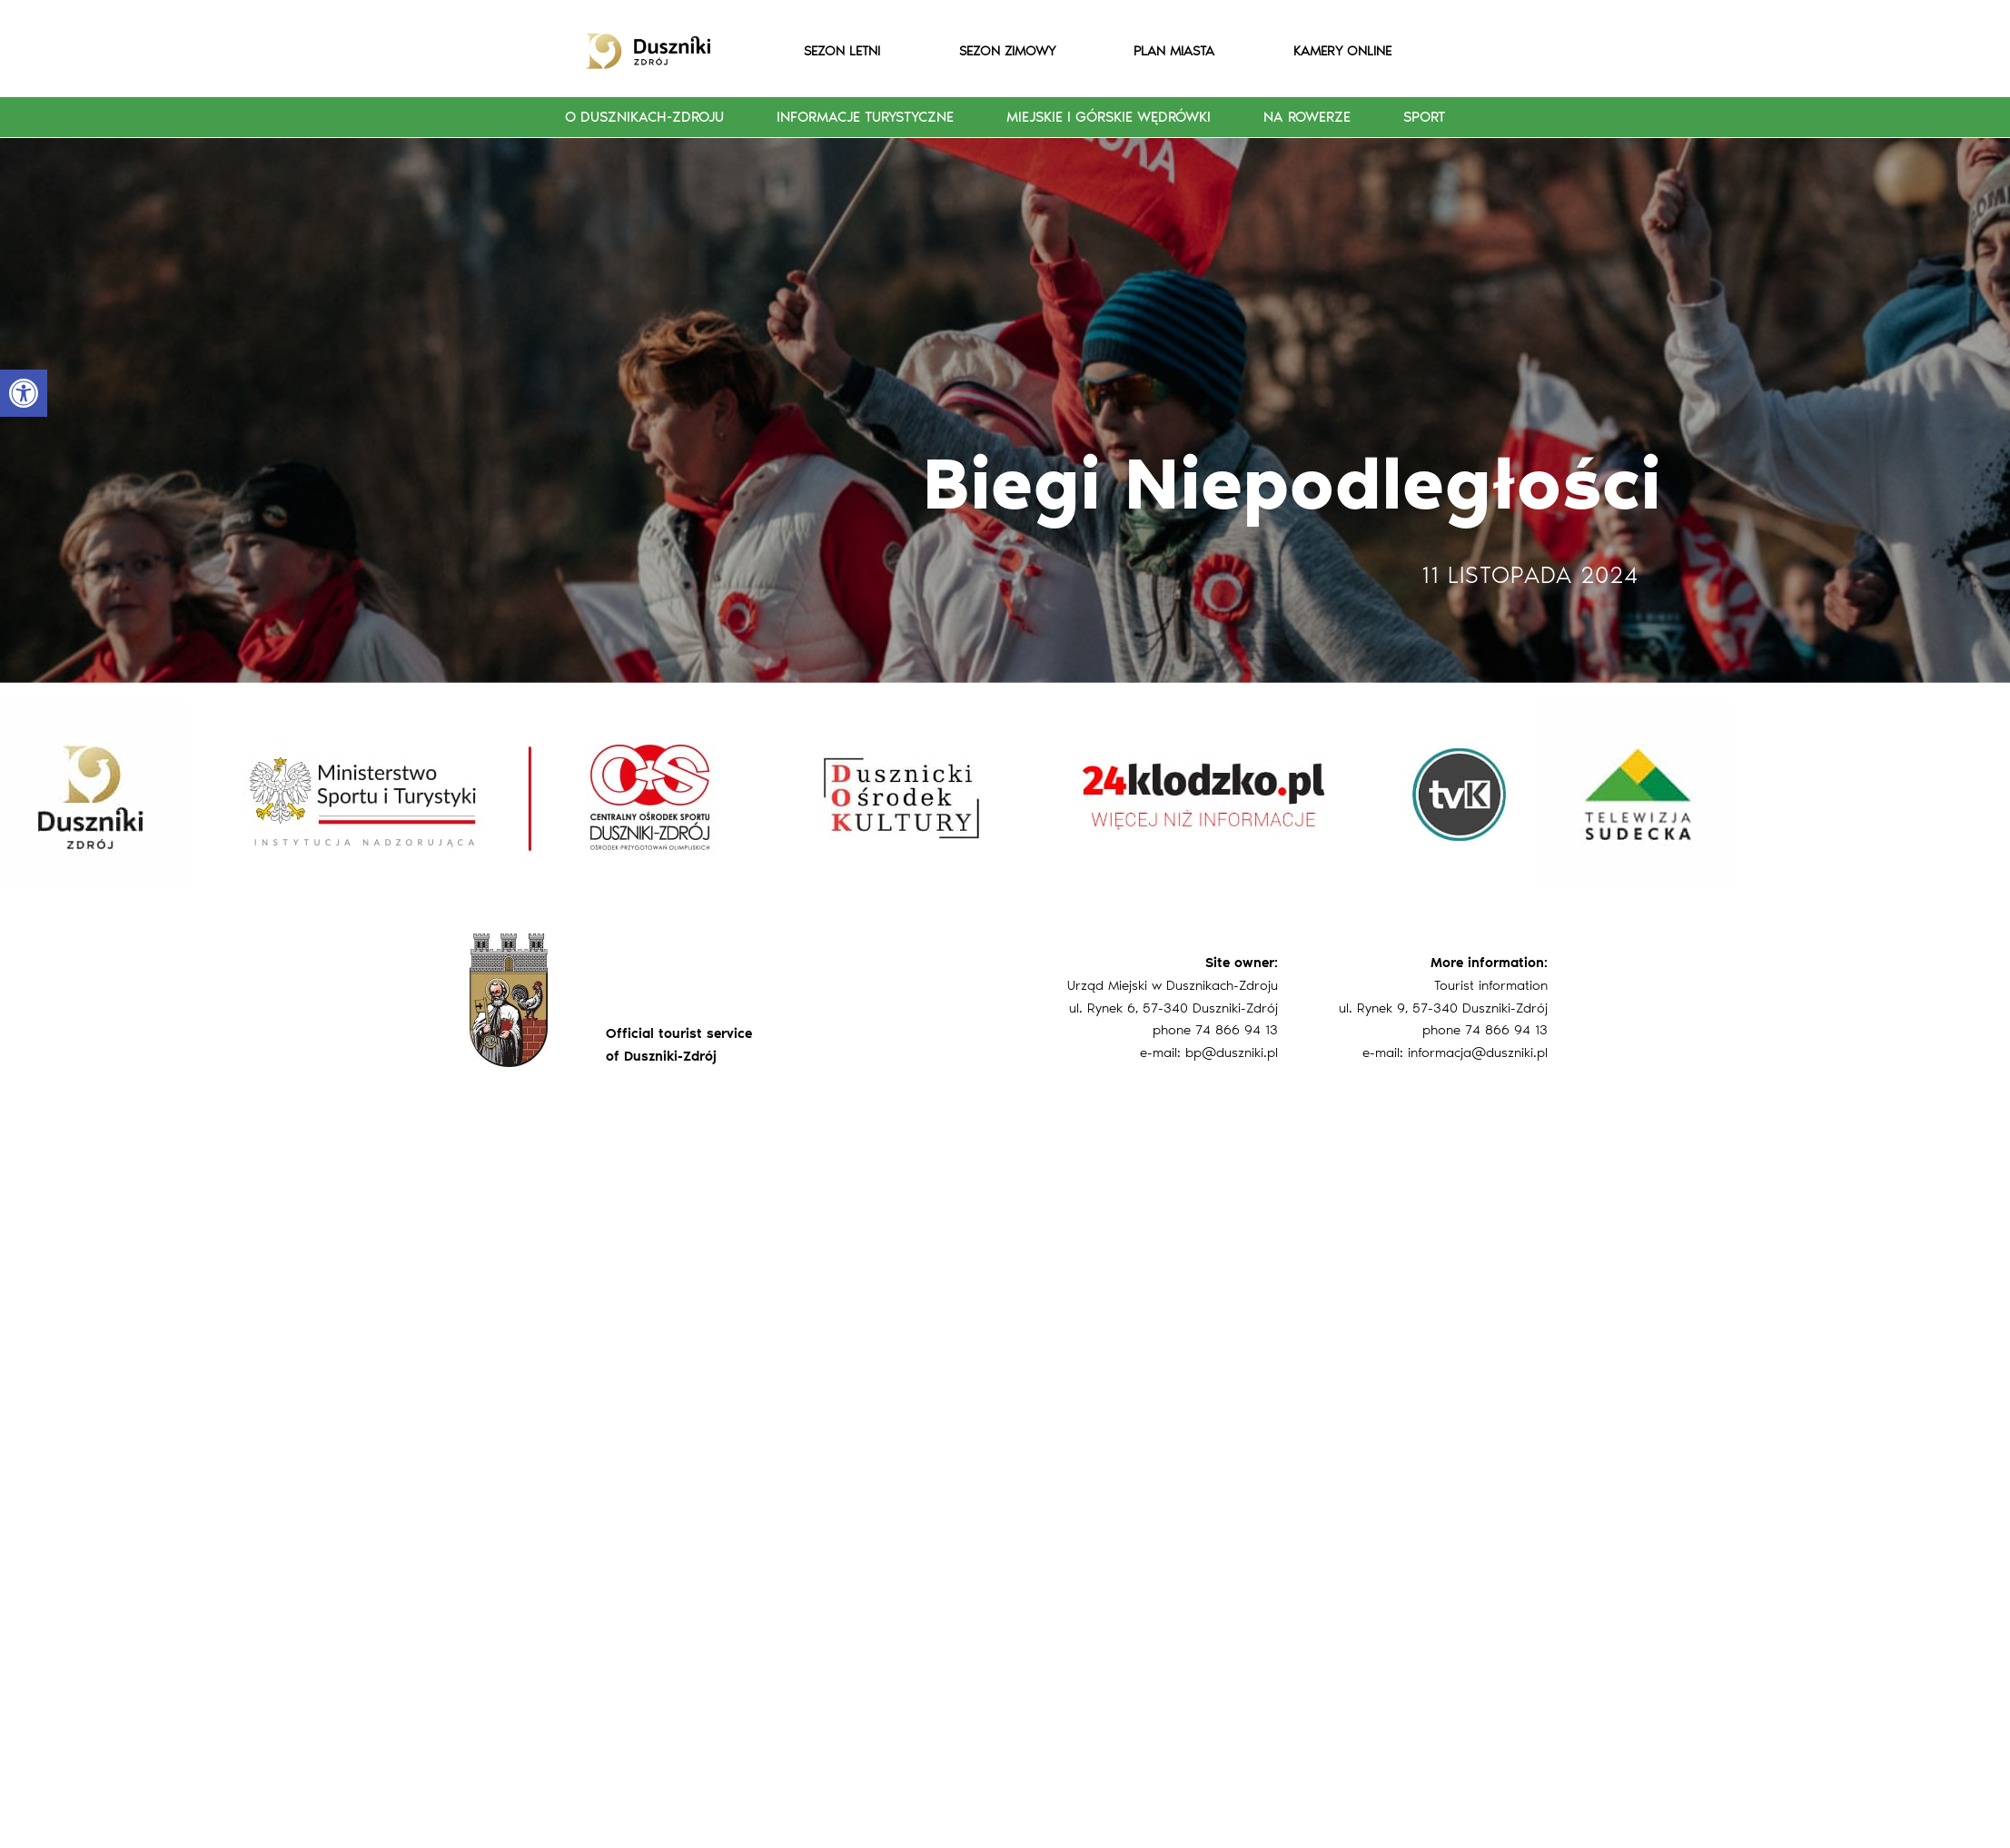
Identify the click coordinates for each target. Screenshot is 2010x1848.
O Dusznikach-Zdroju (644, 116)
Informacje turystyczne (865, 116)
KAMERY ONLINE (1342, 51)
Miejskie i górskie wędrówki (1108, 116)
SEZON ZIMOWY (1007, 51)
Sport (1424, 116)
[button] (23, 393)
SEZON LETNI (842, 51)
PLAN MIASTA (1174, 51)
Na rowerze (1307, 116)
